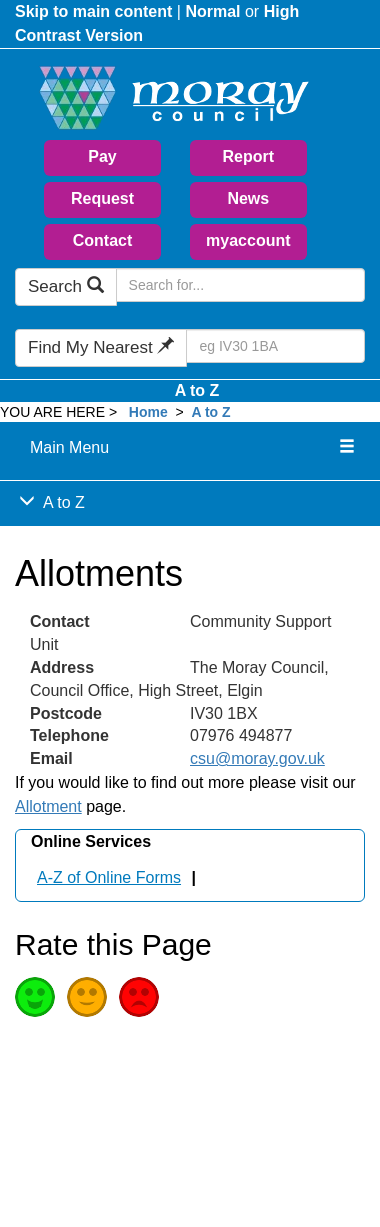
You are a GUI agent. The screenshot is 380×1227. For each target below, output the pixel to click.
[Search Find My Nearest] (275, 346)
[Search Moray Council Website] (240, 285)
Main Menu (69, 447)
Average (87, 997)
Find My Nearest (101, 347)
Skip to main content (93, 11)
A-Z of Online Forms (109, 877)
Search (66, 286)
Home (148, 412)
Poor (139, 997)
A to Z (197, 390)
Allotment (48, 806)
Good (35, 997)
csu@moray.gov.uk (257, 758)
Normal (212, 11)
